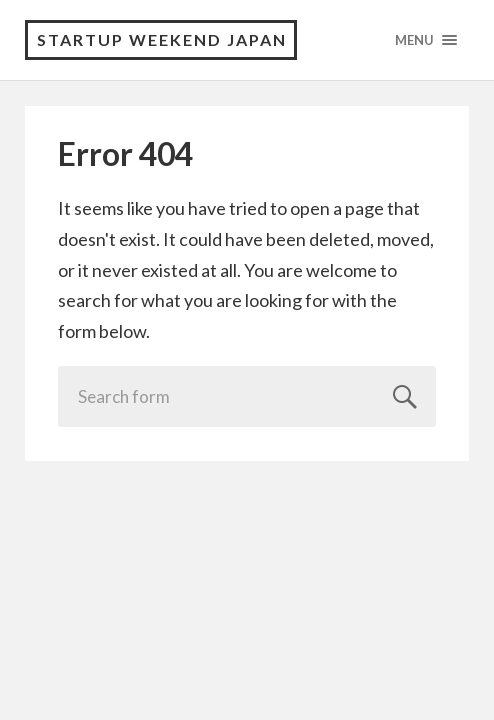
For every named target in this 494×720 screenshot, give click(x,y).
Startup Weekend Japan (162, 39)
